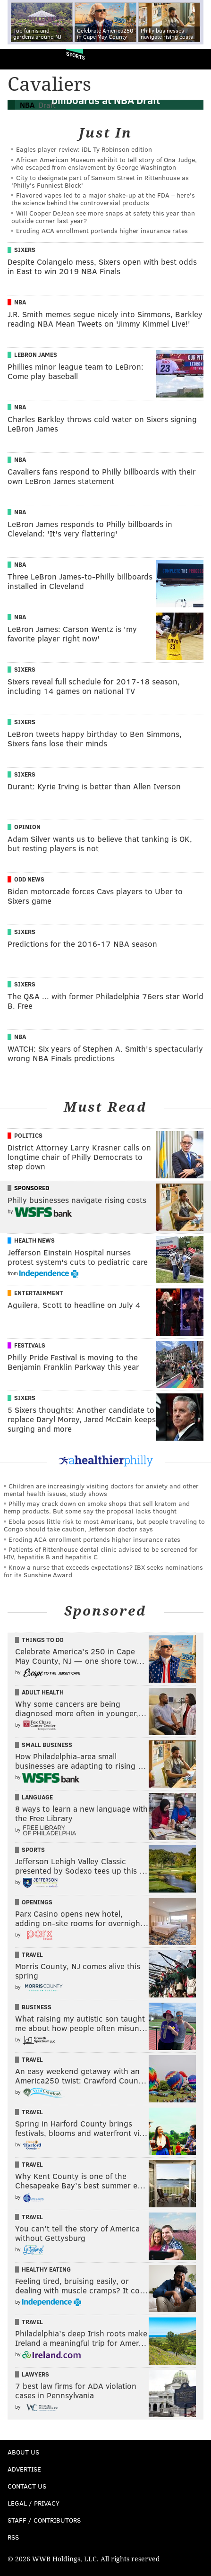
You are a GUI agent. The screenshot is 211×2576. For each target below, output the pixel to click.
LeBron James (35, 354)
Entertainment (38, 1292)
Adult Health (43, 1692)
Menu (195, 59)
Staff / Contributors (44, 2519)
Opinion (27, 826)
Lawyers (35, 2374)
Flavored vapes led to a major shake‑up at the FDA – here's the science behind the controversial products (103, 198)
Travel (32, 1954)
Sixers (24, 249)
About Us (23, 2451)
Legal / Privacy (33, 2502)
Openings (37, 1902)
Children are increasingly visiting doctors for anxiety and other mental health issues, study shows (101, 1489)
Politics (28, 1135)
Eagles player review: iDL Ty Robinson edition (84, 149)
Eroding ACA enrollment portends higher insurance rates (102, 230)
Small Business (47, 1744)
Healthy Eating (46, 2269)
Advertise (24, 2468)
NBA (20, 302)
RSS (13, 2537)
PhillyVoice (23, 59)
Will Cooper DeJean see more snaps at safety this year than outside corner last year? (103, 216)
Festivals (29, 1345)
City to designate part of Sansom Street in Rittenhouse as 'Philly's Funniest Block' (100, 181)
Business (36, 2007)
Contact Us (27, 2485)
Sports (75, 55)
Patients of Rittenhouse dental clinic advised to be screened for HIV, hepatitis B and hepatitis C (101, 1553)
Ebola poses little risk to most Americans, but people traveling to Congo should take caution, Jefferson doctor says (104, 1525)
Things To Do (43, 1639)
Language (37, 1797)
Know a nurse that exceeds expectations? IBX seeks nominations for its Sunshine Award (103, 1571)
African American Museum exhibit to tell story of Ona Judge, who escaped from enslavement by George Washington (104, 163)
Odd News (29, 879)
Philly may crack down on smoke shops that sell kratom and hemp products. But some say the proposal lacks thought (97, 1507)
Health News (34, 1240)
